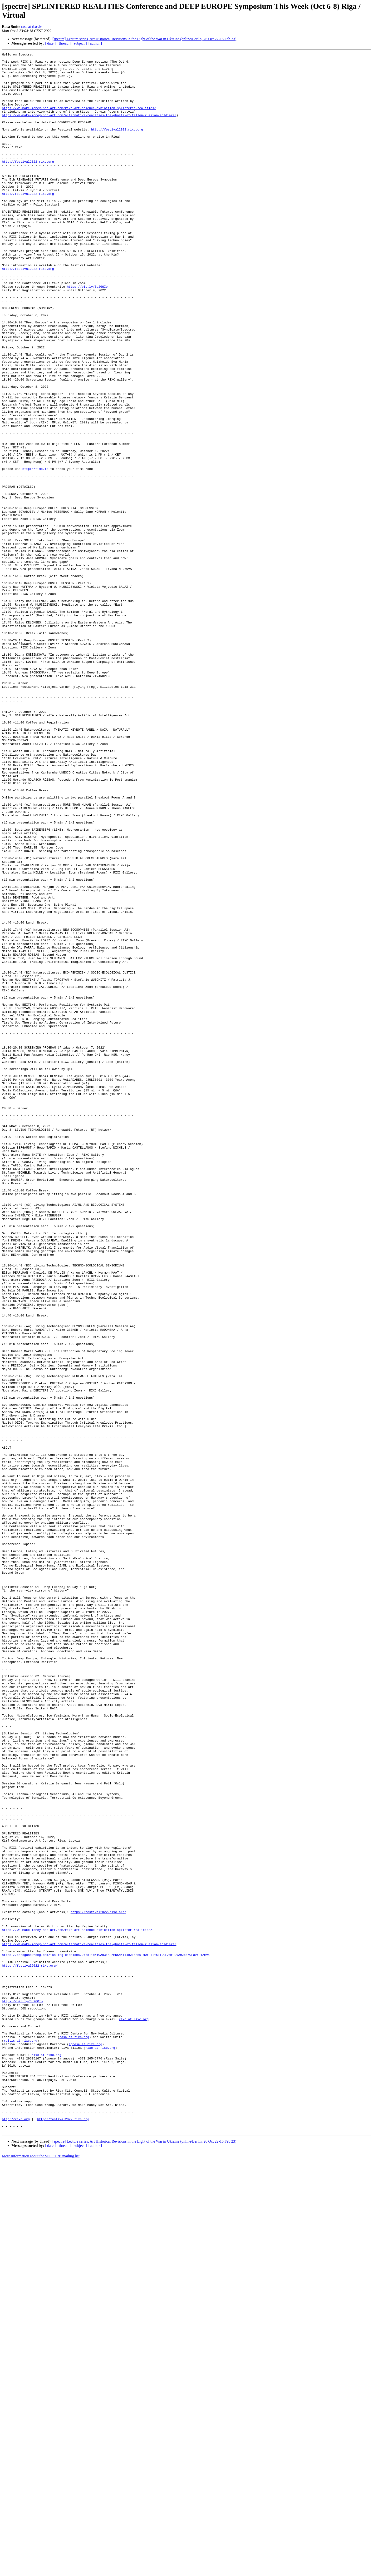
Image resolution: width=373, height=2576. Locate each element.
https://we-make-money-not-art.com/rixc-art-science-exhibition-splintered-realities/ (79, 119)
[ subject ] (79, 43)
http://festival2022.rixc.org (117, 145)
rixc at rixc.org (133, 2412)
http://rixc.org (16, 2533)
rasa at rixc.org (74, 2434)
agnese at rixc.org (85, 2442)
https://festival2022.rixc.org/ (98, 2284)
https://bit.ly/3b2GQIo (87, 333)
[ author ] (95, 43)
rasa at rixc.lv (31, 27)
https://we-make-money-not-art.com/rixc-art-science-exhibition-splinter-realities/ (77, 2305)
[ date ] (50, 43)
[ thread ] (64, 43)
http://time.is (35, 552)
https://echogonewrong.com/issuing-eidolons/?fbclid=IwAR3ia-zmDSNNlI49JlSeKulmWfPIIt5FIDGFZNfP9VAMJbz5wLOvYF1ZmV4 (106, 2335)
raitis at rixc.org (20, 2438)
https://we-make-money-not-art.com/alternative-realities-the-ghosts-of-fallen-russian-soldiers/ (89, 128)
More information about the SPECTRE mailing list (40, 2572)
